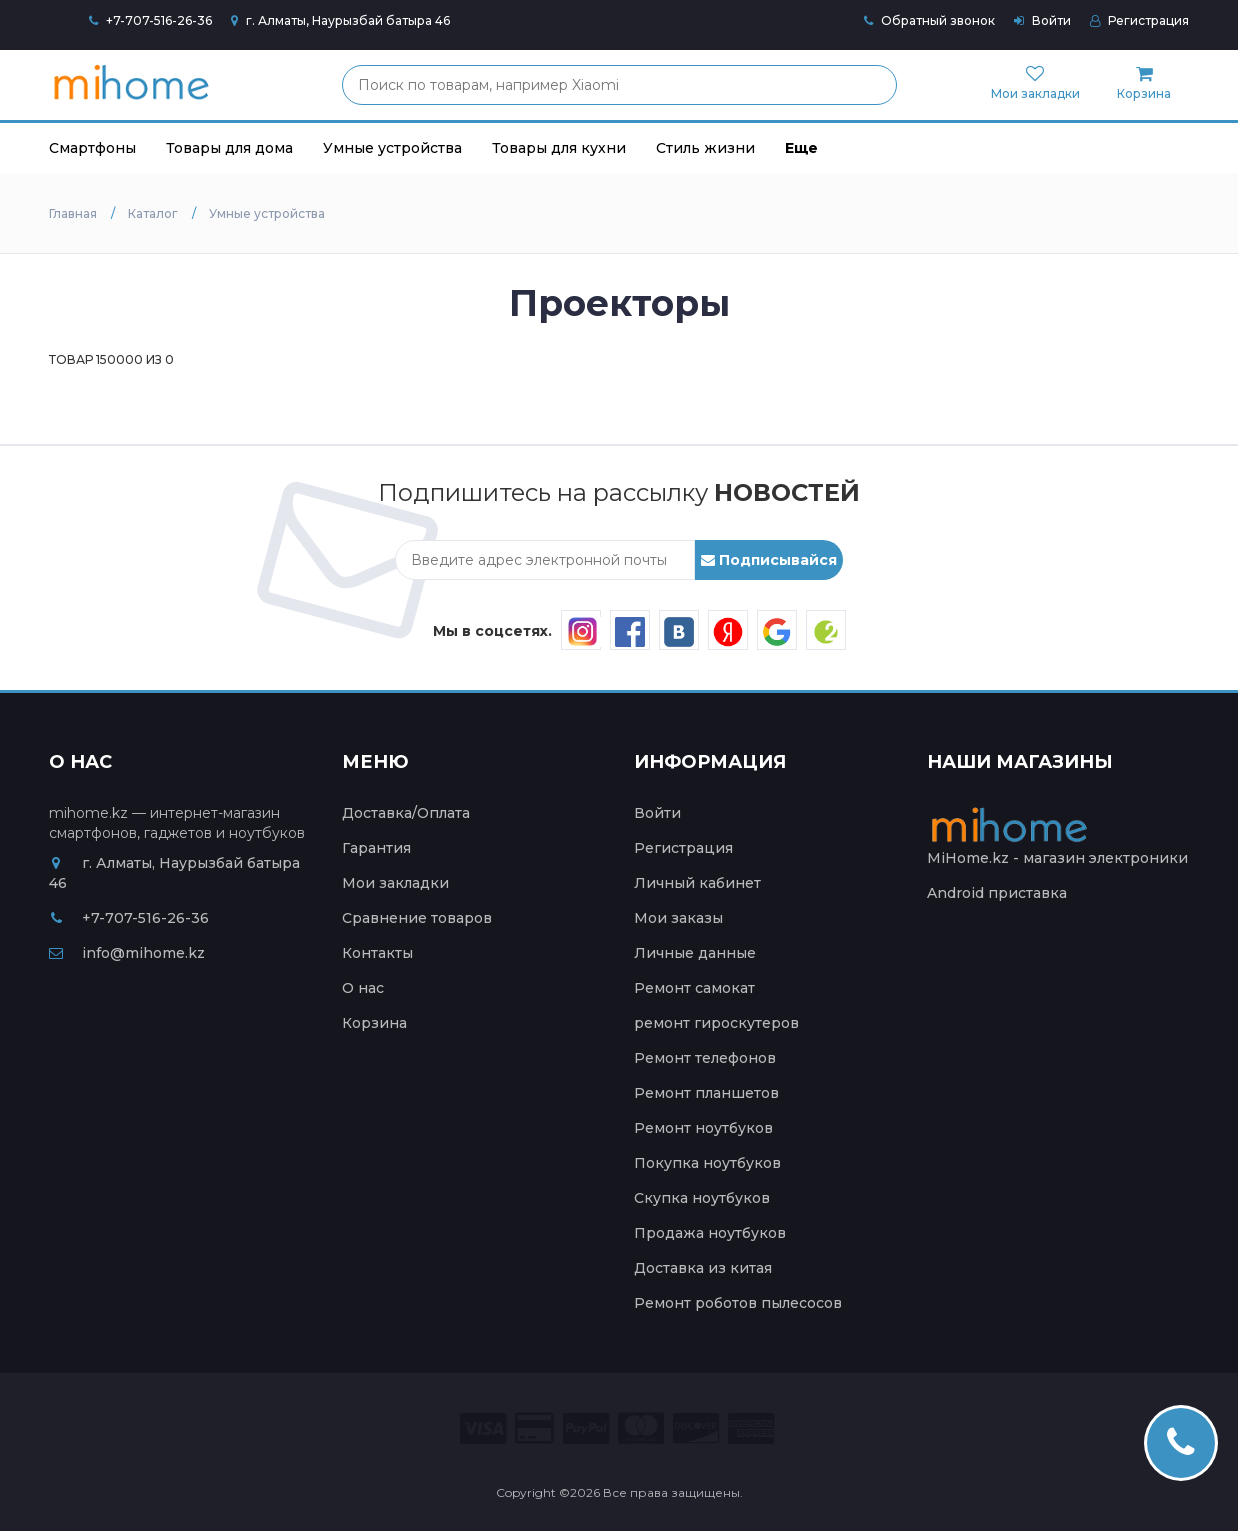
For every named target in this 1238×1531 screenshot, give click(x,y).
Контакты (377, 953)
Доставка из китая (703, 1268)
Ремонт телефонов (705, 1058)
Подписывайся (769, 560)
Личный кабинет (697, 883)
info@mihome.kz (127, 953)
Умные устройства (392, 148)
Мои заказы (678, 918)
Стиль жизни (705, 148)
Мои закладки (395, 883)
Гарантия (376, 848)
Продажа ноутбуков (710, 1233)
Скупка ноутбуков (702, 1198)
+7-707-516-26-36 (159, 20)
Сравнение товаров (417, 918)
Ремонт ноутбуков (703, 1128)
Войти (1042, 20)
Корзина (374, 1023)
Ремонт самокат (694, 988)
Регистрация (1139, 20)
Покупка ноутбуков (707, 1163)
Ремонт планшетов (706, 1093)
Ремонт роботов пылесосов (738, 1303)
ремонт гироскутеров (716, 1023)
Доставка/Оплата (406, 813)
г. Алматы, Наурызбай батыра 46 (340, 20)
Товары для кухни (559, 148)
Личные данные (695, 953)
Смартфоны (92, 148)
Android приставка (997, 893)
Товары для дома (229, 148)
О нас (363, 988)
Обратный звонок (929, 20)
